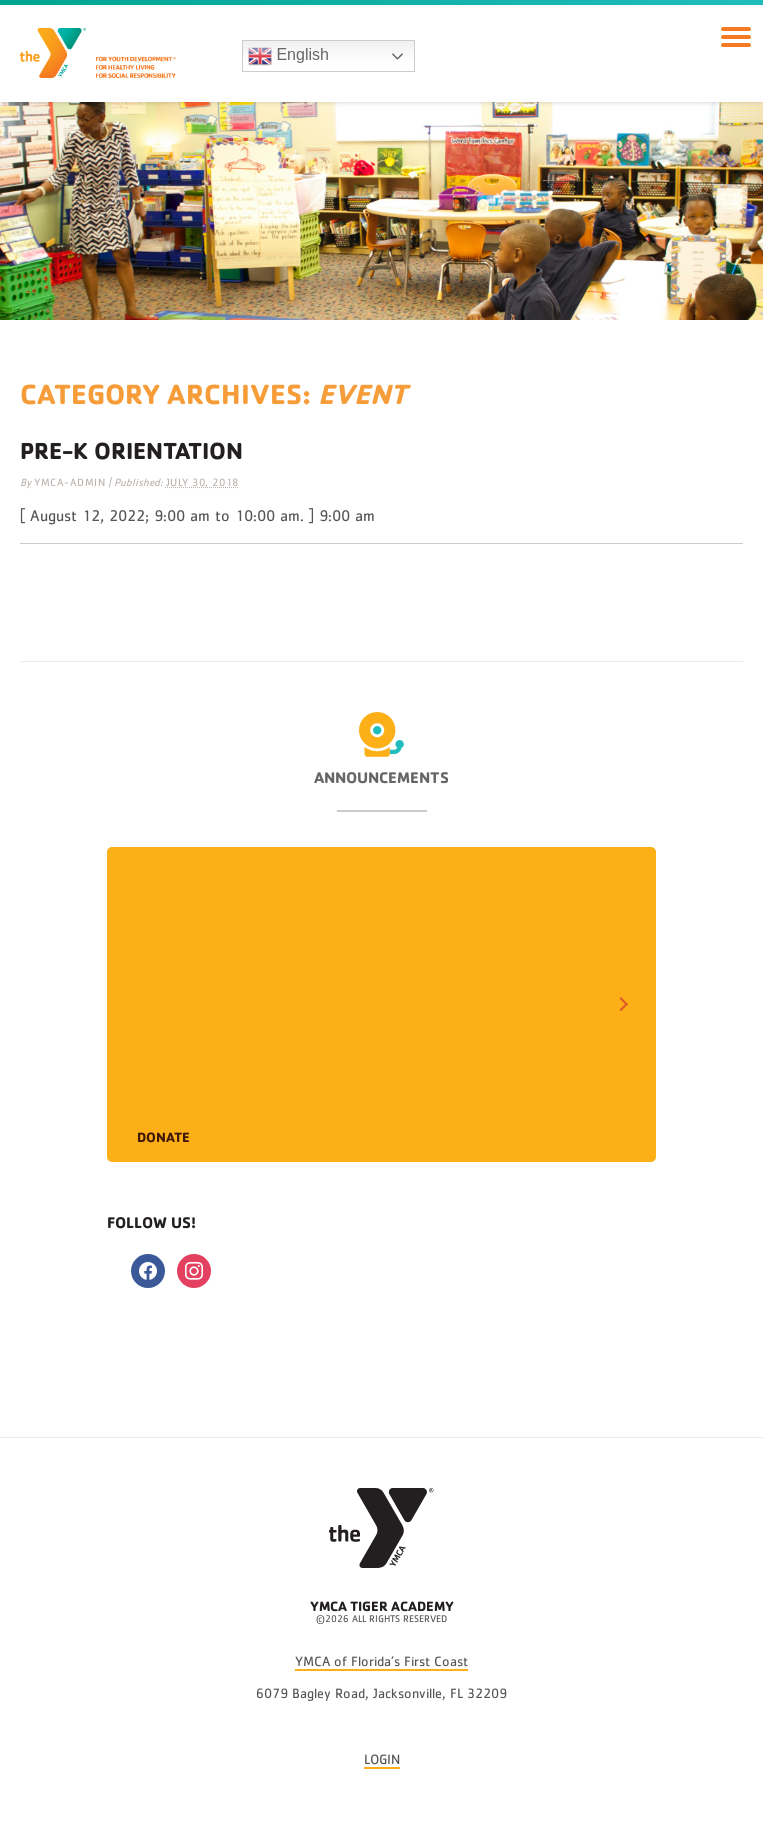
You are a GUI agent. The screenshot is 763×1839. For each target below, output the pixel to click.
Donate (163, 1136)
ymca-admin (70, 482)
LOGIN (382, 1760)
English (288, 56)
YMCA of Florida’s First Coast (381, 1662)
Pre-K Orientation (131, 450)
